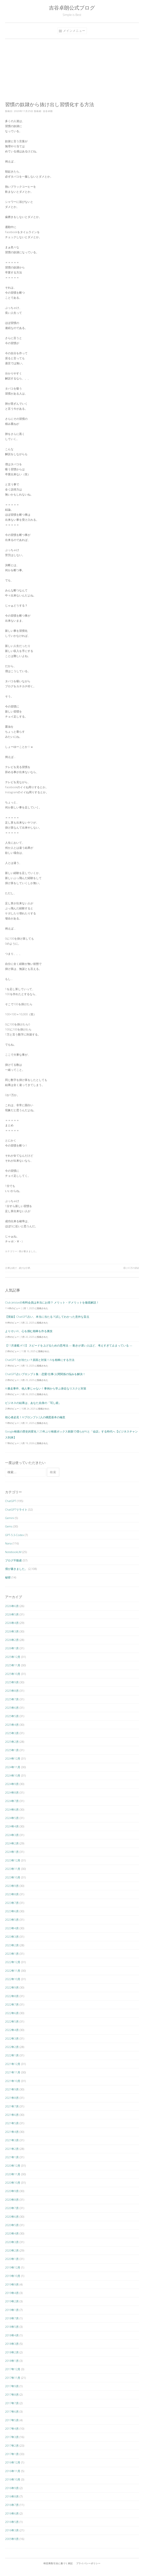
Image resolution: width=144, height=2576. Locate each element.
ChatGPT (10, 1501)
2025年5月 (12, 1716)
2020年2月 (12, 2250)
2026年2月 (12, 1640)
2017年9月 (12, 2386)
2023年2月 (12, 1945)
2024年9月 (12, 1784)
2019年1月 (12, 2310)
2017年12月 (12, 2369)
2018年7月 (12, 2318)
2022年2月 (12, 2047)
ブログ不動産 (13, 1560)
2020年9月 (12, 2191)
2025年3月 (12, 1733)
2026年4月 (12, 1623)
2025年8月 (12, 1690)
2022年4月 (12, 2030)
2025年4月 (12, 1724)
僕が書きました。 (28, 1251)
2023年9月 (12, 1886)
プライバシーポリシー (88, 2563)
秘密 (8, 1577)
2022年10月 (12, 1979)
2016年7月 (12, 2505)
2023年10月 (12, 1877)
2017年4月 (12, 2428)
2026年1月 (12, 1648)
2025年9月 (12, 1682)
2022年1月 (12, 2055)
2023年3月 (12, 1936)
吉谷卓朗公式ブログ (72, 7)
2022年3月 (12, 2038)
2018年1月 (12, 2361)
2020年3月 (12, 2242)
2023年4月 (12, 1928)
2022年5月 (12, 2021)
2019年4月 (12, 2293)
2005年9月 (12, 2539)
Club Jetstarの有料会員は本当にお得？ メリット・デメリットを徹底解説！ (52, 1302)
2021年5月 (12, 2123)
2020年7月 (12, 2208)
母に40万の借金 (131, 1267)
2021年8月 (12, 2098)
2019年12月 (12, 2267)
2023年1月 (12, 1953)
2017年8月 (12, 2394)
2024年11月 (12, 1767)
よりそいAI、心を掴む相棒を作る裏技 (28, 1331)
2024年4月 (12, 1826)
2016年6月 (12, 2513)
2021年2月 (12, 2149)
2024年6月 (12, 1809)
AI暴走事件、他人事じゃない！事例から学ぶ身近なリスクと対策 (45, 1388)
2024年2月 (12, 1843)
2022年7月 (12, 2004)
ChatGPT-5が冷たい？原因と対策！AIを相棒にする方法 (39, 1360)
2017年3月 (12, 2437)
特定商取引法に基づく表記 (58, 2563)
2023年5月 (12, 1919)
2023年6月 (12, 1911)
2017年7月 (12, 2403)
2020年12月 (12, 2165)
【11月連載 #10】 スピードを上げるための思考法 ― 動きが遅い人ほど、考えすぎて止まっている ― (68, 1345)
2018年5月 (12, 2327)
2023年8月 (12, 1894)
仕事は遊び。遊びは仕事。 (18, 1267)
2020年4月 (12, 2233)
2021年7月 (12, 2106)
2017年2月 (12, 2445)
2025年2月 (12, 1742)
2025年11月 (12, 1665)
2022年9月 (12, 1987)
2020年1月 (12, 2259)
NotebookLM (13, 1552)
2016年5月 (12, 2522)
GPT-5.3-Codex (14, 1535)
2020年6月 (12, 2216)
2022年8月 (12, 1996)
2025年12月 (12, 1657)
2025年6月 (12, 1707)
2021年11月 (12, 2072)
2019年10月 (12, 2276)
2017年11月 (12, 2378)
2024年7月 (12, 1801)
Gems (8, 1526)
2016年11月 (12, 2471)
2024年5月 (12, 1818)
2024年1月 (12, 1852)
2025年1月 (12, 1750)
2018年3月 (12, 2344)
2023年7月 (12, 1903)
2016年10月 (12, 2479)
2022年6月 (12, 2013)
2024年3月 (12, 1835)
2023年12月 (12, 1860)
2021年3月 (12, 2140)
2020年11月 (12, 2174)
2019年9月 (12, 2284)
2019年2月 (12, 2301)
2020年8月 (12, 2199)
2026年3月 (12, 1631)
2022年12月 (12, 1962)
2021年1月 (12, 2157)
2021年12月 (12, 2064)
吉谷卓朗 (48, 111)
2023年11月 (12, 1869)
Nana (8, 1543)
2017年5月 (12, 2420)
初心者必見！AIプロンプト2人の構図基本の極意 (35, 1417)
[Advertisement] (72, 70)
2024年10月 (12, 1775)
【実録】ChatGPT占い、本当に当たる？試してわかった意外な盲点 (47, 1316)
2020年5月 (12, 2225)
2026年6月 (12, 1606)
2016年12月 (12, 2462)
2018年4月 (12, 2335)
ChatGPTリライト (16, 1509)
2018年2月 (12, 2352)
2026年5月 (12, 1614)
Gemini (9, 1518)
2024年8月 (12, 1792)
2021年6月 (12, 2115)
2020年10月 (12, 2182)
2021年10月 (12, 2081)
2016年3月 (12, 2530)
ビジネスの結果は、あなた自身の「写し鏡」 (33, 1403)
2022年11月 (12, 1970)
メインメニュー (74, 31)
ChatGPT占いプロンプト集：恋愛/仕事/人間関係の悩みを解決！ (45, 1374)
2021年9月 (12, 2089)
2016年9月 (12, 2488)
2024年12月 (12, 1758)
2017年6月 (12, 2411)
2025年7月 (12, 1699)
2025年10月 (12, 1674)
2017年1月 (12, 2454)
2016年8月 (12, 2496)
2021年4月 (12, 2132)
